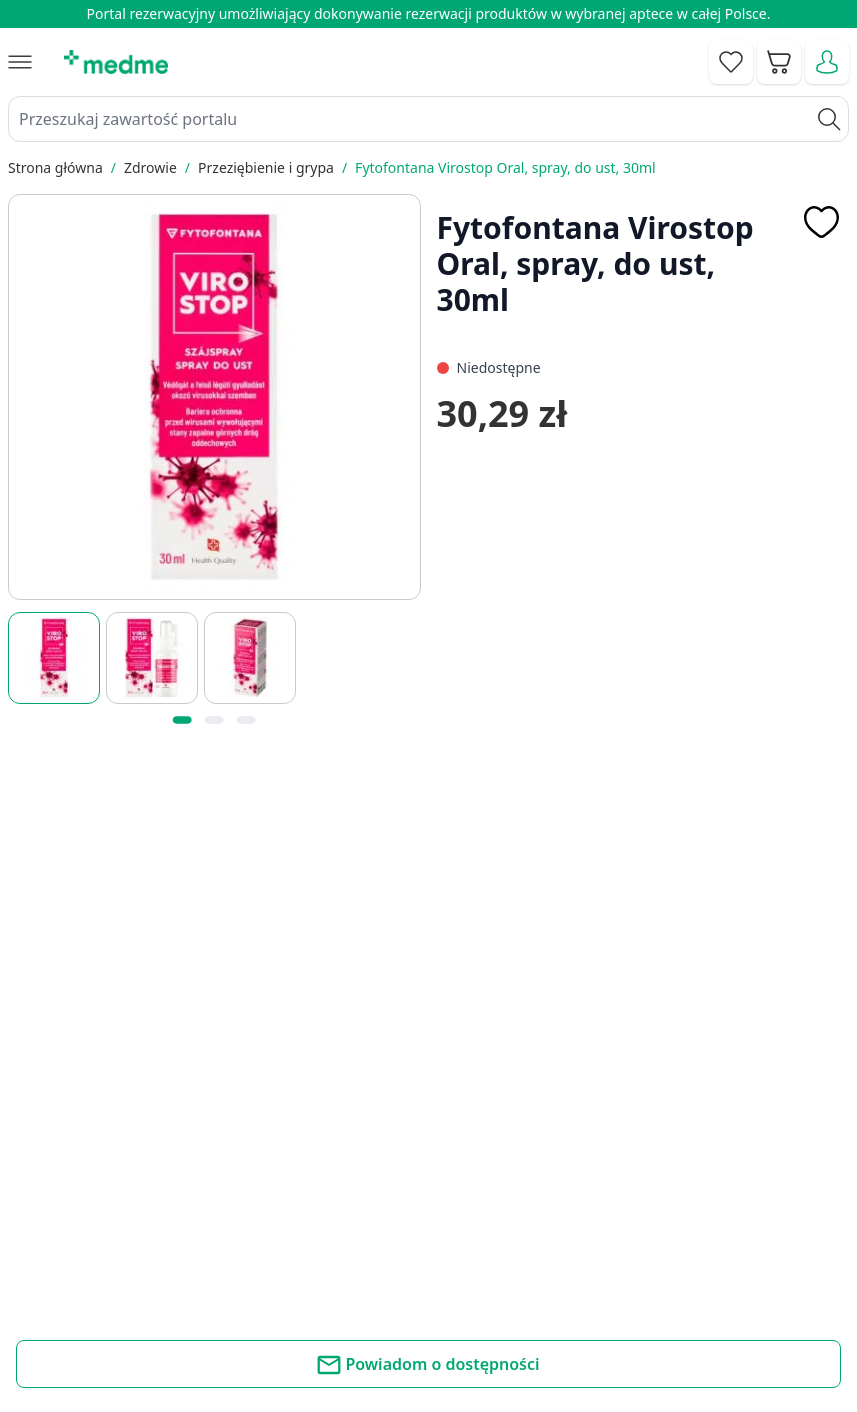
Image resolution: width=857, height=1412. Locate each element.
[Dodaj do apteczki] (821, 222)
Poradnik (525, 1198)
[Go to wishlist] (731, 62)
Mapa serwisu (543, 1243)
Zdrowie (150, 167)
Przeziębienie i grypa (266, 167)
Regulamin (314, 1243)
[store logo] (116, 62)
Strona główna (55, 167)
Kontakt (304, 1198)
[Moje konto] (827, 62)
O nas (297, 1289)
